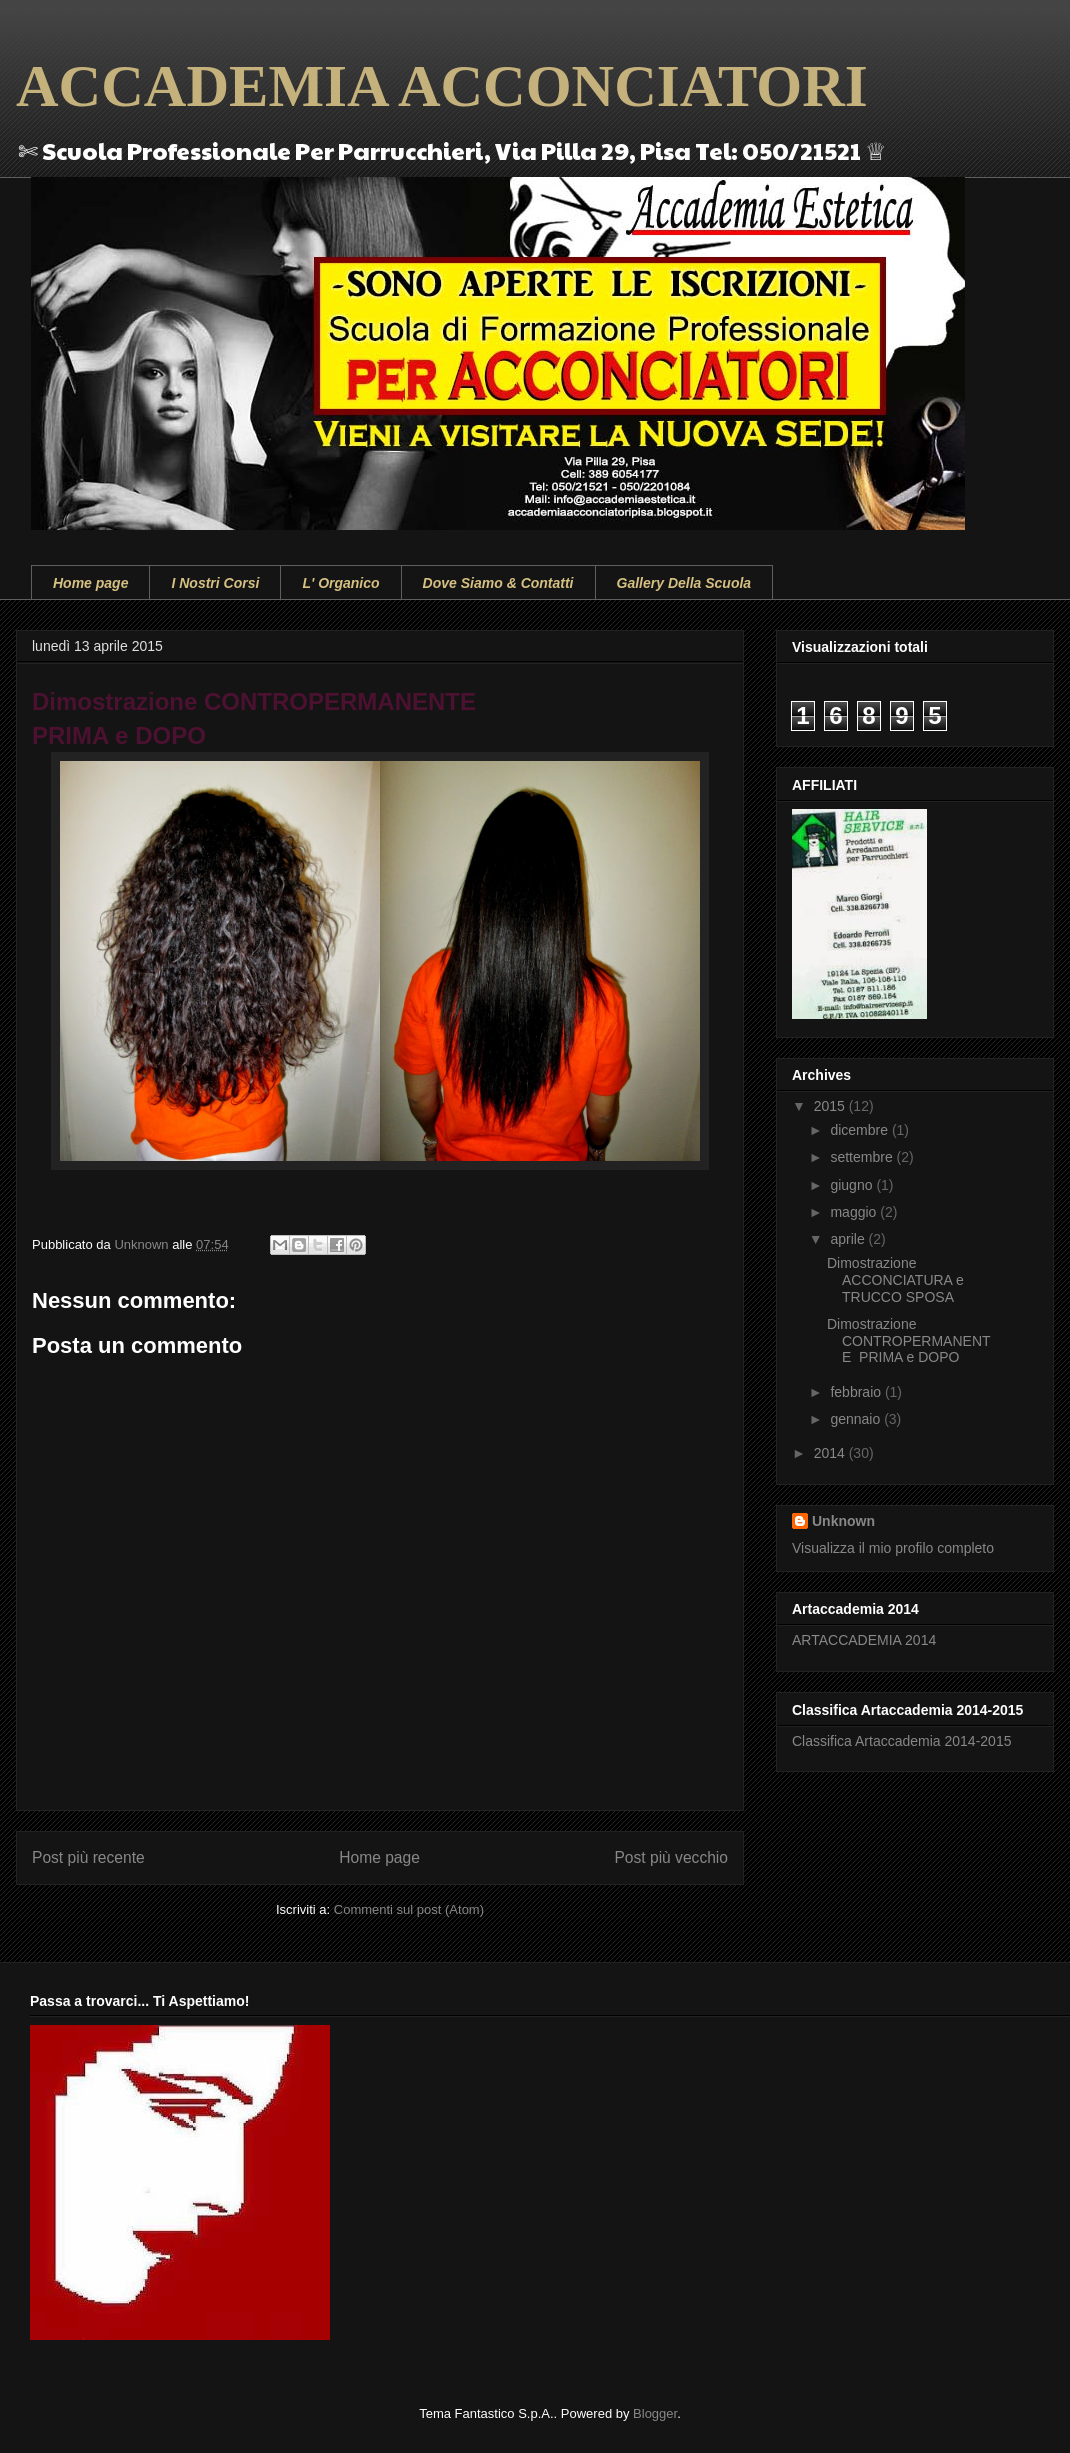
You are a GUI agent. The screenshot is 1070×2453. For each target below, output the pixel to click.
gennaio (857, 1419)
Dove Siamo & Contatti (498, 583)
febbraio (857, 1392)
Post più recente (88, 1857)
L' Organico (340, 583)
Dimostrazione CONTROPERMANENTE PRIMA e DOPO (909, 1341)
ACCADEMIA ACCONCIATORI (442, 86)
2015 (831, 1106)
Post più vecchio (671, 1857)
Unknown (843, 1521)
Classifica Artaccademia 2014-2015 (901, 1741)
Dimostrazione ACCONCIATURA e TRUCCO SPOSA (895, 1280)
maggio (855, 1212)
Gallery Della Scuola (684, 583)
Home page (90, 583)
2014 (831, 1453)
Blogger (655, 2413)
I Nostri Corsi (215, 583)
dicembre (860, 1130)
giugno (853, 1185)
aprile (849, 1239)
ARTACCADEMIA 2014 (864, 1640)
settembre (863, 1157)
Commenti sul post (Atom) (409, 1909)
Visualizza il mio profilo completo (893, 1548)
